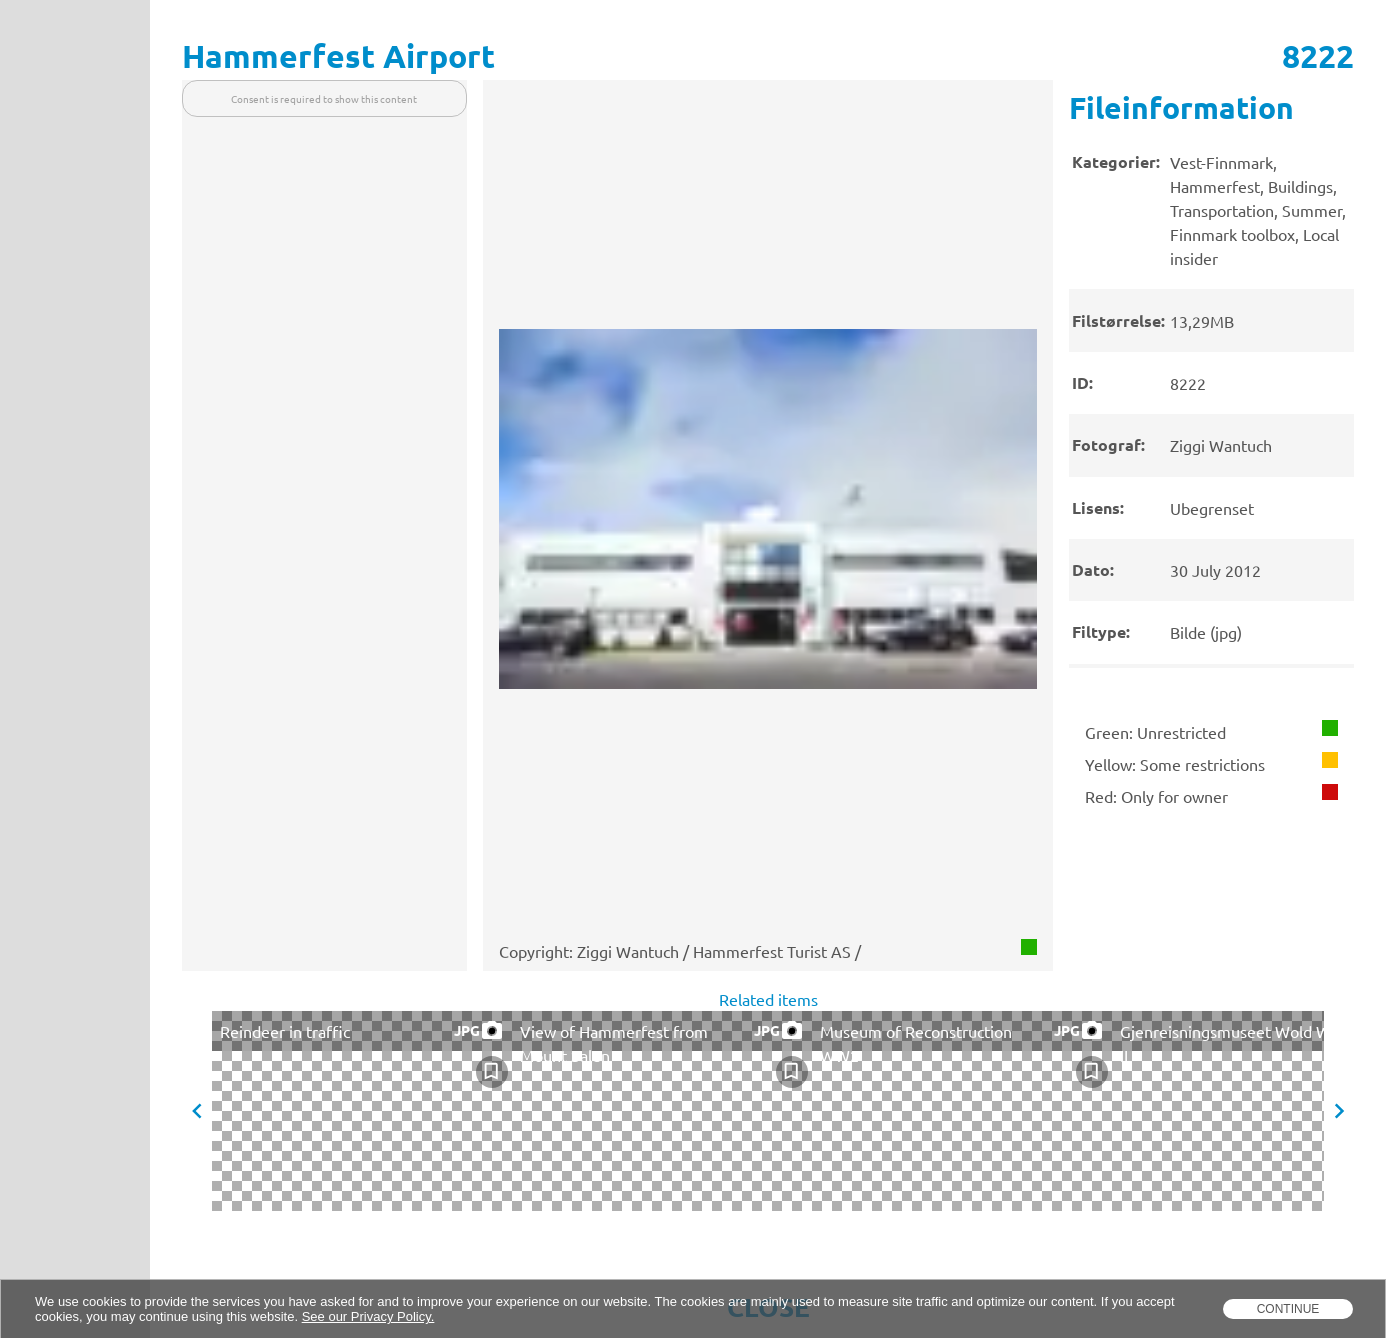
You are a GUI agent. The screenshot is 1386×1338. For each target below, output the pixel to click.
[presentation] (1211, 392)
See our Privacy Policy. (368, 1316)
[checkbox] (492, 1072)
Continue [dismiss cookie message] (1288, 1309)
